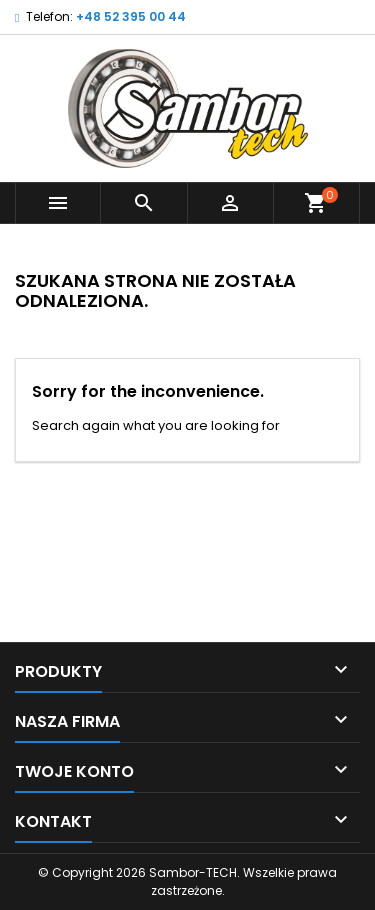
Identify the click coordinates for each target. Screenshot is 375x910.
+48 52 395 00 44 (131, 16)
